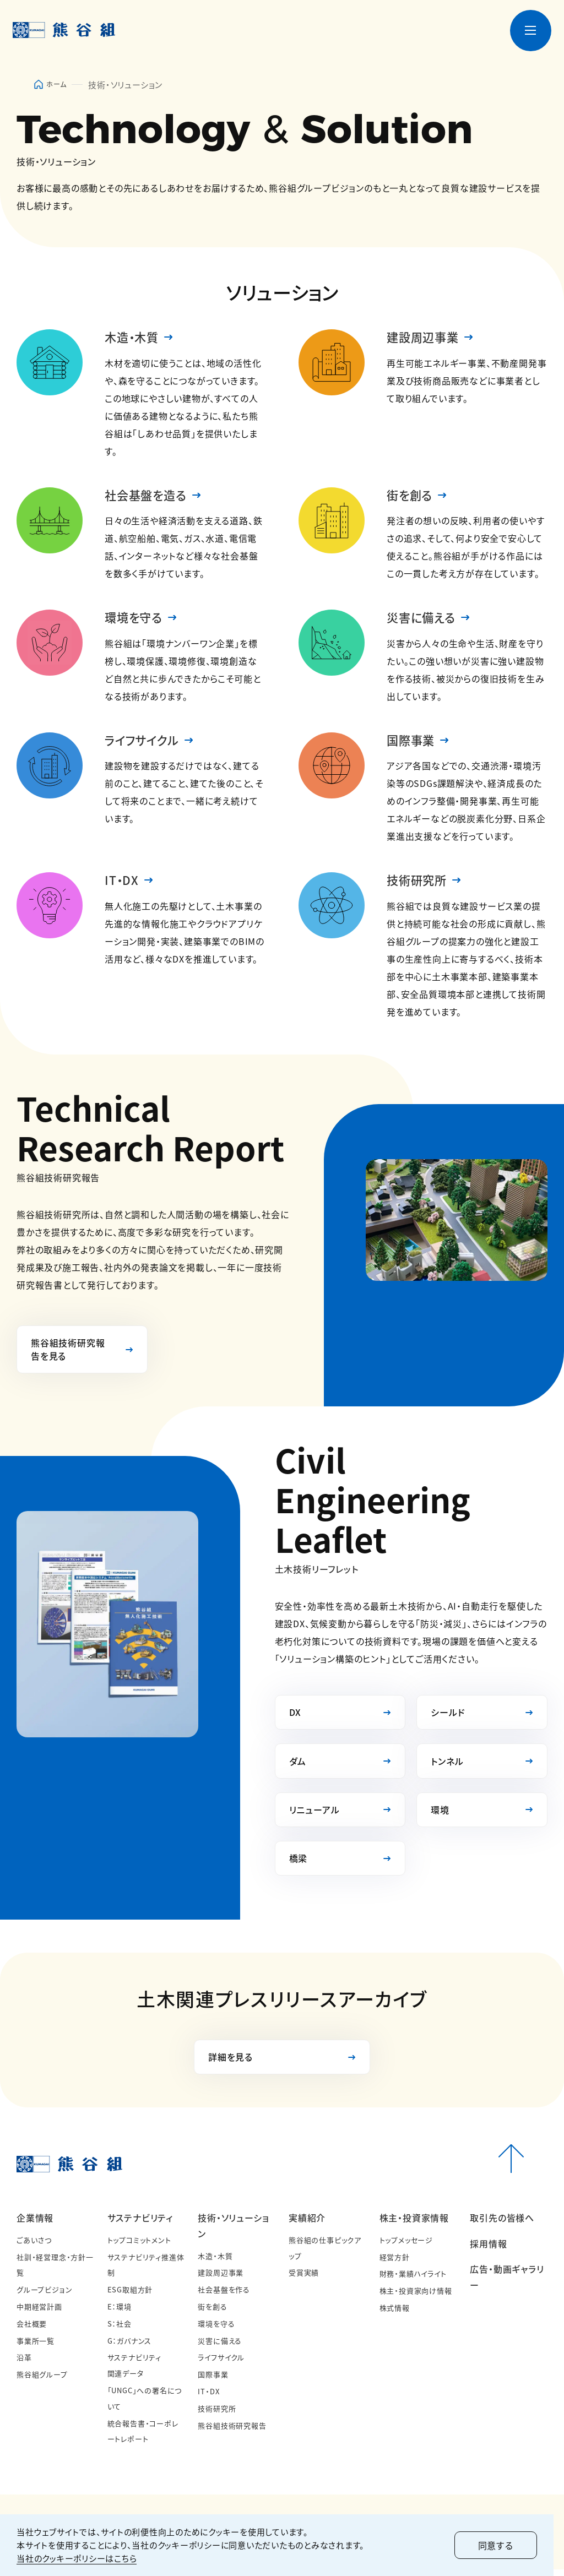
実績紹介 (307, 2224)
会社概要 (32, 2330)
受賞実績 (304, 2279)
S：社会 (119, 2330)
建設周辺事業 (424, 337)
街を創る (411, 496)
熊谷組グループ (42, 2381)
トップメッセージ (406, 2246)
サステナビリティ (140, 2224)
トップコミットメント (139, 2246)
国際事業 (412, 743)
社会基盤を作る (224, 2296)
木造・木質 (133, 337)
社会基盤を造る (148, 496)
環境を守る (135, 619)
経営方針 (394, 2263)
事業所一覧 (36, 2346)
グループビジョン (44, 2296)
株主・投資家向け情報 (415, 2297)
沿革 (24, 2363)
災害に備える (423, 619)
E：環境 (119, 2313)
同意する (506, 2545)
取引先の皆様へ (502, 2224)
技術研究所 (418, 883)
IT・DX (122, 883)
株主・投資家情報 (414, 2224)
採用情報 (488, 2250)
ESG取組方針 (130, 2296)
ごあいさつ (34, 2246)
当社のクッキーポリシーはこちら (77, 2558)
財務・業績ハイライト (413, 2280)
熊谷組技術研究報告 (232, 2431)
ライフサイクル (144, 743)
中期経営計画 (39, 2313)
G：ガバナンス (129, 2346)
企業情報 (35, 2224)
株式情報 (394, 2314)
